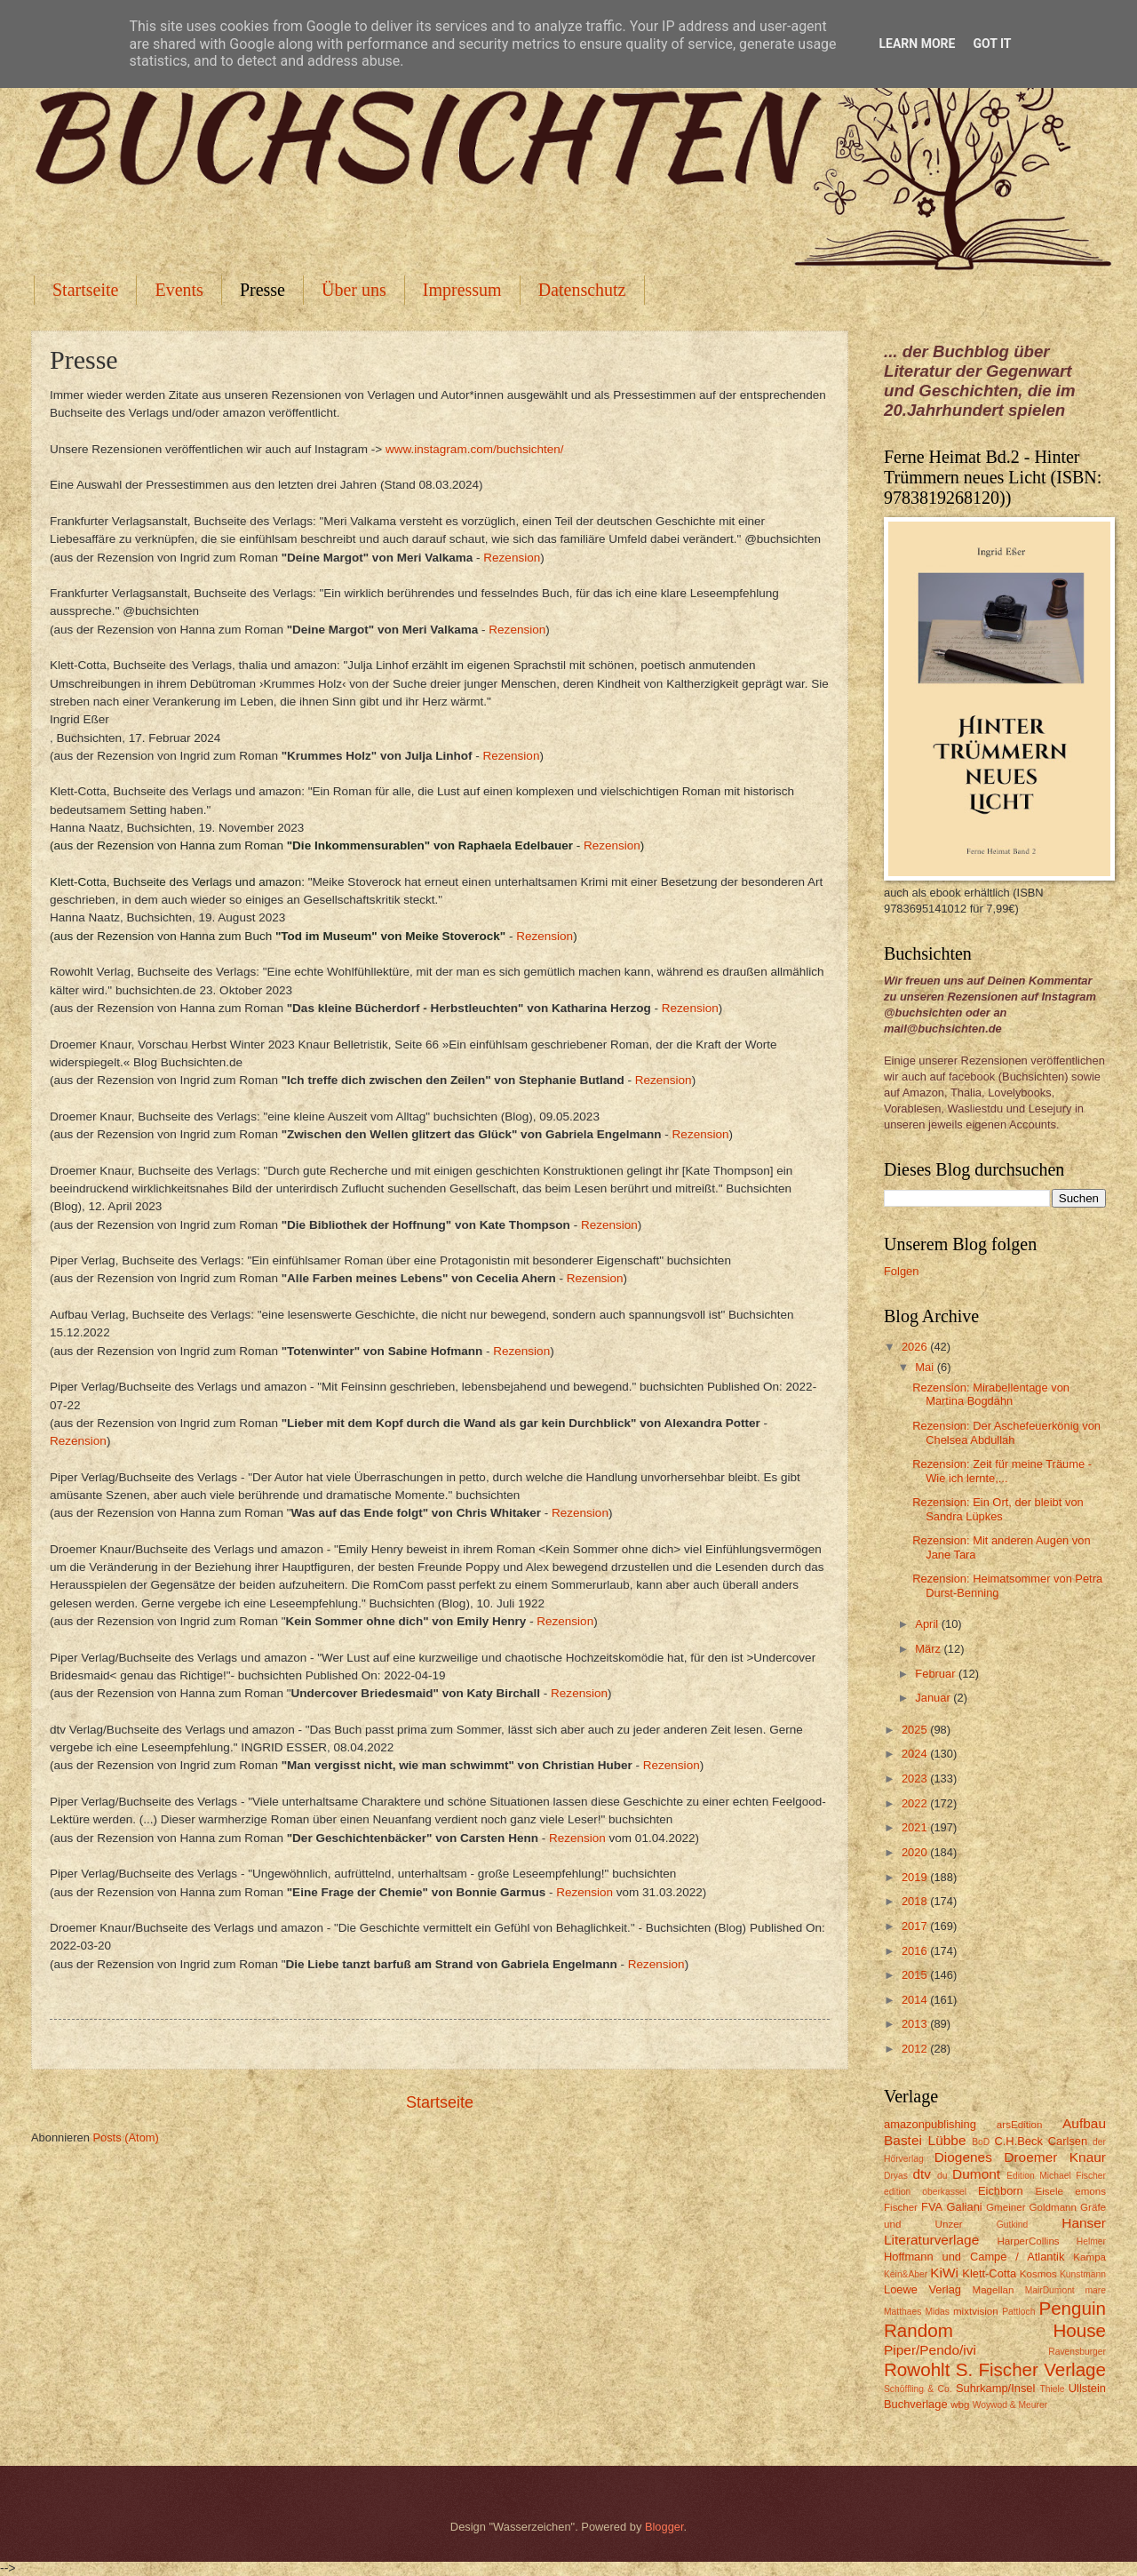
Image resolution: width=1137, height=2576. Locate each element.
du (942, 2176)
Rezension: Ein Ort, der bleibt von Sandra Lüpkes (998, 1508)
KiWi (944, 2272)
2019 (916, 1877)
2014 (916, 1999)
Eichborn (1000, 2190)
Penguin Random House (995, 2319)
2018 (916, 1901)
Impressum (462, 289)
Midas (937, 2312)
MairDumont (1050, 2290)
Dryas (896, 2176)
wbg (959, 2404)
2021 (916, 1827)
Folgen (901, 1271)
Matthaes (902, 2312)
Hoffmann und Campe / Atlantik (974, 2256)
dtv (921, 2173)
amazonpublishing (930, 2124)
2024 (916, 1753)
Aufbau (1084, 2123)
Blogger (664, 2526)
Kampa (1089, 2257)
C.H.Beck (1018, 2141)
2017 (916, 1926)
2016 (916, 1951)
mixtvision (975, 2311)
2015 (916, 1975)
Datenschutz (582, 289)
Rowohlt (917, 2369)
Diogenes (963, 2157)
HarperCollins (1029, 2241)
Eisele (1049, 2191)
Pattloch (1018, 2312)
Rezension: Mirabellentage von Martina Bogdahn (990, 1394)
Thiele (1051, 2389)
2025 (916, 1729)
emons (1090, 2191)
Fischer (901, 2207)
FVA (931, 2206)
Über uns (354, 289)
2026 (916, 1346)
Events (179, 289)
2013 (916, 2023)
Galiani (964, 2206)
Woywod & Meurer (1010, 2405)
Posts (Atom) (125, 2137)
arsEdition (1020, 2124)
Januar (934, 1697)
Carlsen (1067, 2141)
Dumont (976, 2173)
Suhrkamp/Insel (995, 2388)
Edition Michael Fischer (1056, 2176)
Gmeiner (1005, 2207)
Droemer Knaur (1055, 2157)
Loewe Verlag (922, 2289)
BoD (981, 2142)
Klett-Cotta (989, 2273)
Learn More (917, 43)
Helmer (1091, 2241)
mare (1095, 2290)
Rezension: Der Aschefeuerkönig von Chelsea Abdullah (1006, 1432)
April (928, 1624)
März (929, 1648)
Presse (262, 289)
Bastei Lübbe (925, 2140)
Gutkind (1013, 2224)
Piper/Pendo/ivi (930, 2349)
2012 (916, 2048)
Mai (925, 1367)
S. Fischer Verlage (1031, 2369)
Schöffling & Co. (918, 2389)
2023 (916, 1778)
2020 (916, 1852)
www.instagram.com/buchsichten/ (475, 449)
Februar (936, 1673)
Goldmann (1053, 2207)
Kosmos (1038, 2274)
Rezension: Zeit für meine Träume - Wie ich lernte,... (1002, 1470)
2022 (916, 1803)
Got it (992, 43)
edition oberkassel (925, 2192)
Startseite (85, 289)
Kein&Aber (905, 2274)
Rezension (511, 557)
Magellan (993, 2290)
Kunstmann (1083, 2274)
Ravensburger (1077, 2352)
